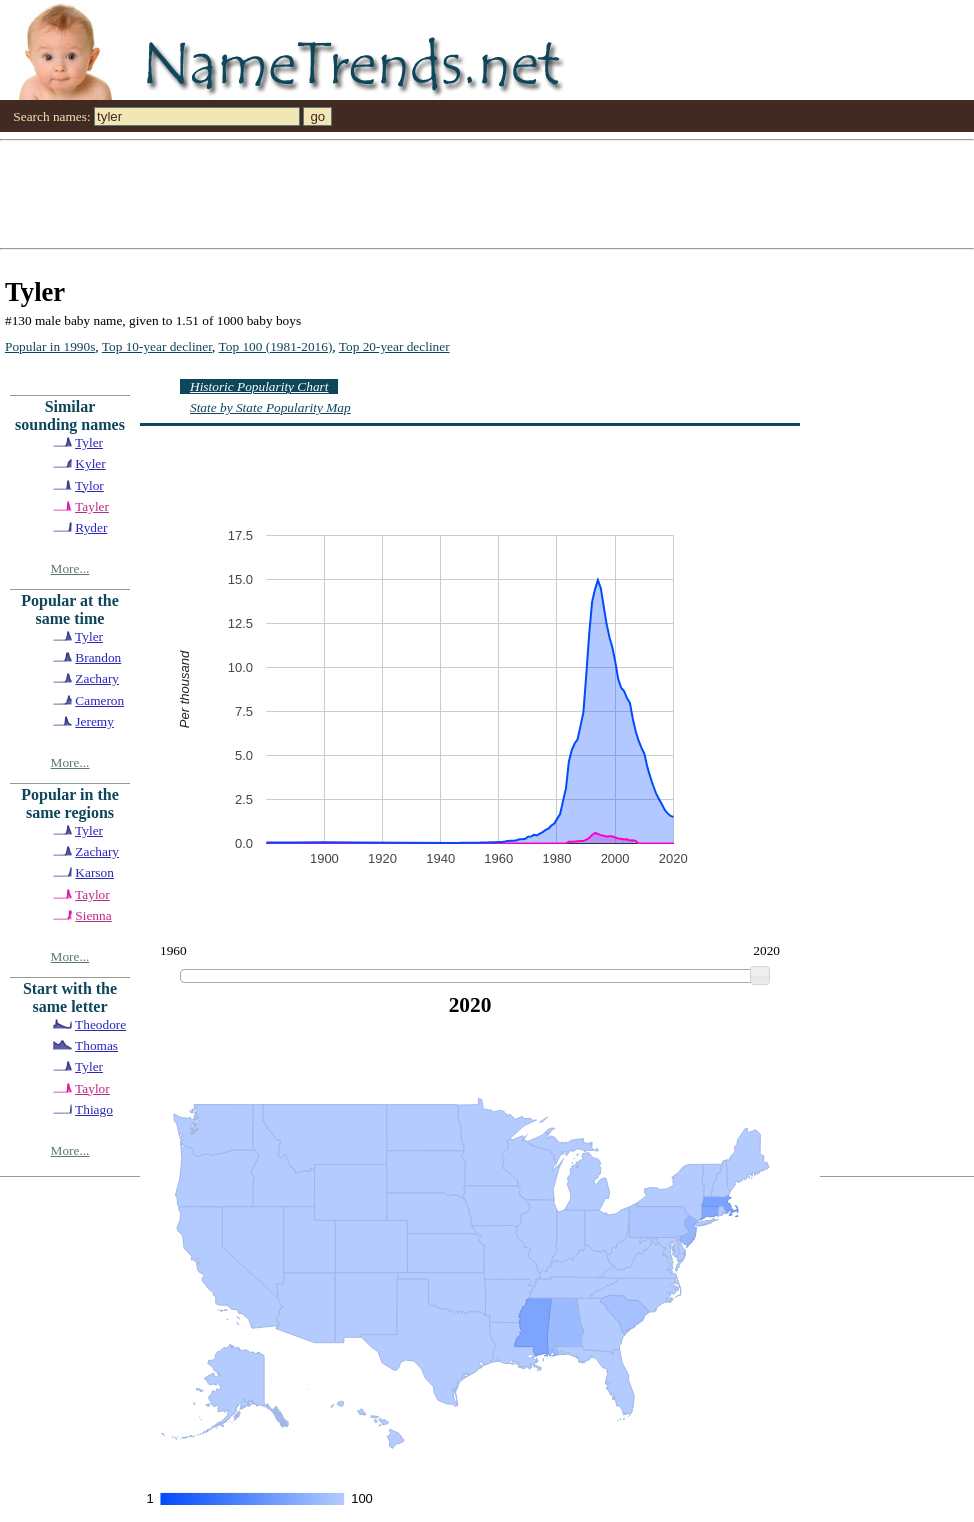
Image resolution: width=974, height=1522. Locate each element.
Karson (94, 872)
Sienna (93, 915)
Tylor (89, 485)
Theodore (100, 1024)
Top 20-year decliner (394, 346)
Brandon (98, 657)
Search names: (51, 116)
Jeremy (94, 721)
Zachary (97, 678)
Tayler (92, 506)
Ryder (91, 527)
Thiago (94, 1109)
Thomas (96, 1045)
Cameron (99, 700)
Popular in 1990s (50, 346)
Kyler (90, 463)
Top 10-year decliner (157, 346)
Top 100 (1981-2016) (276, 346)
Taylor (92, 894)
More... (70, 568)
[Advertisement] (384, 193)
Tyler (89, 442)
